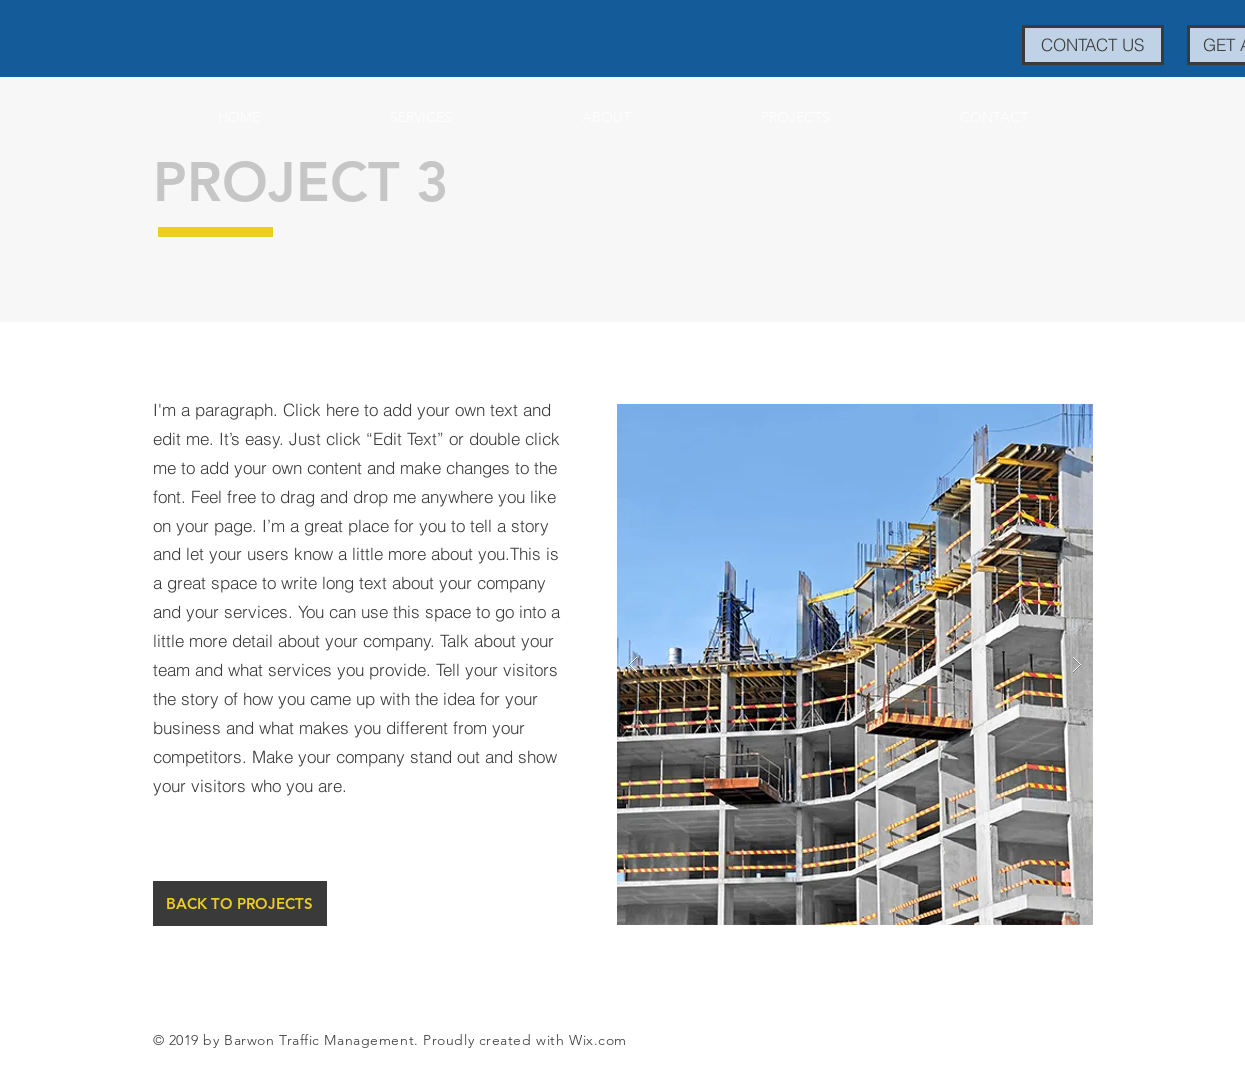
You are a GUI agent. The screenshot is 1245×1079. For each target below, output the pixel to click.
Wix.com (598, 1040)
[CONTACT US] (1093, 45)
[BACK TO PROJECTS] (240, 903)
